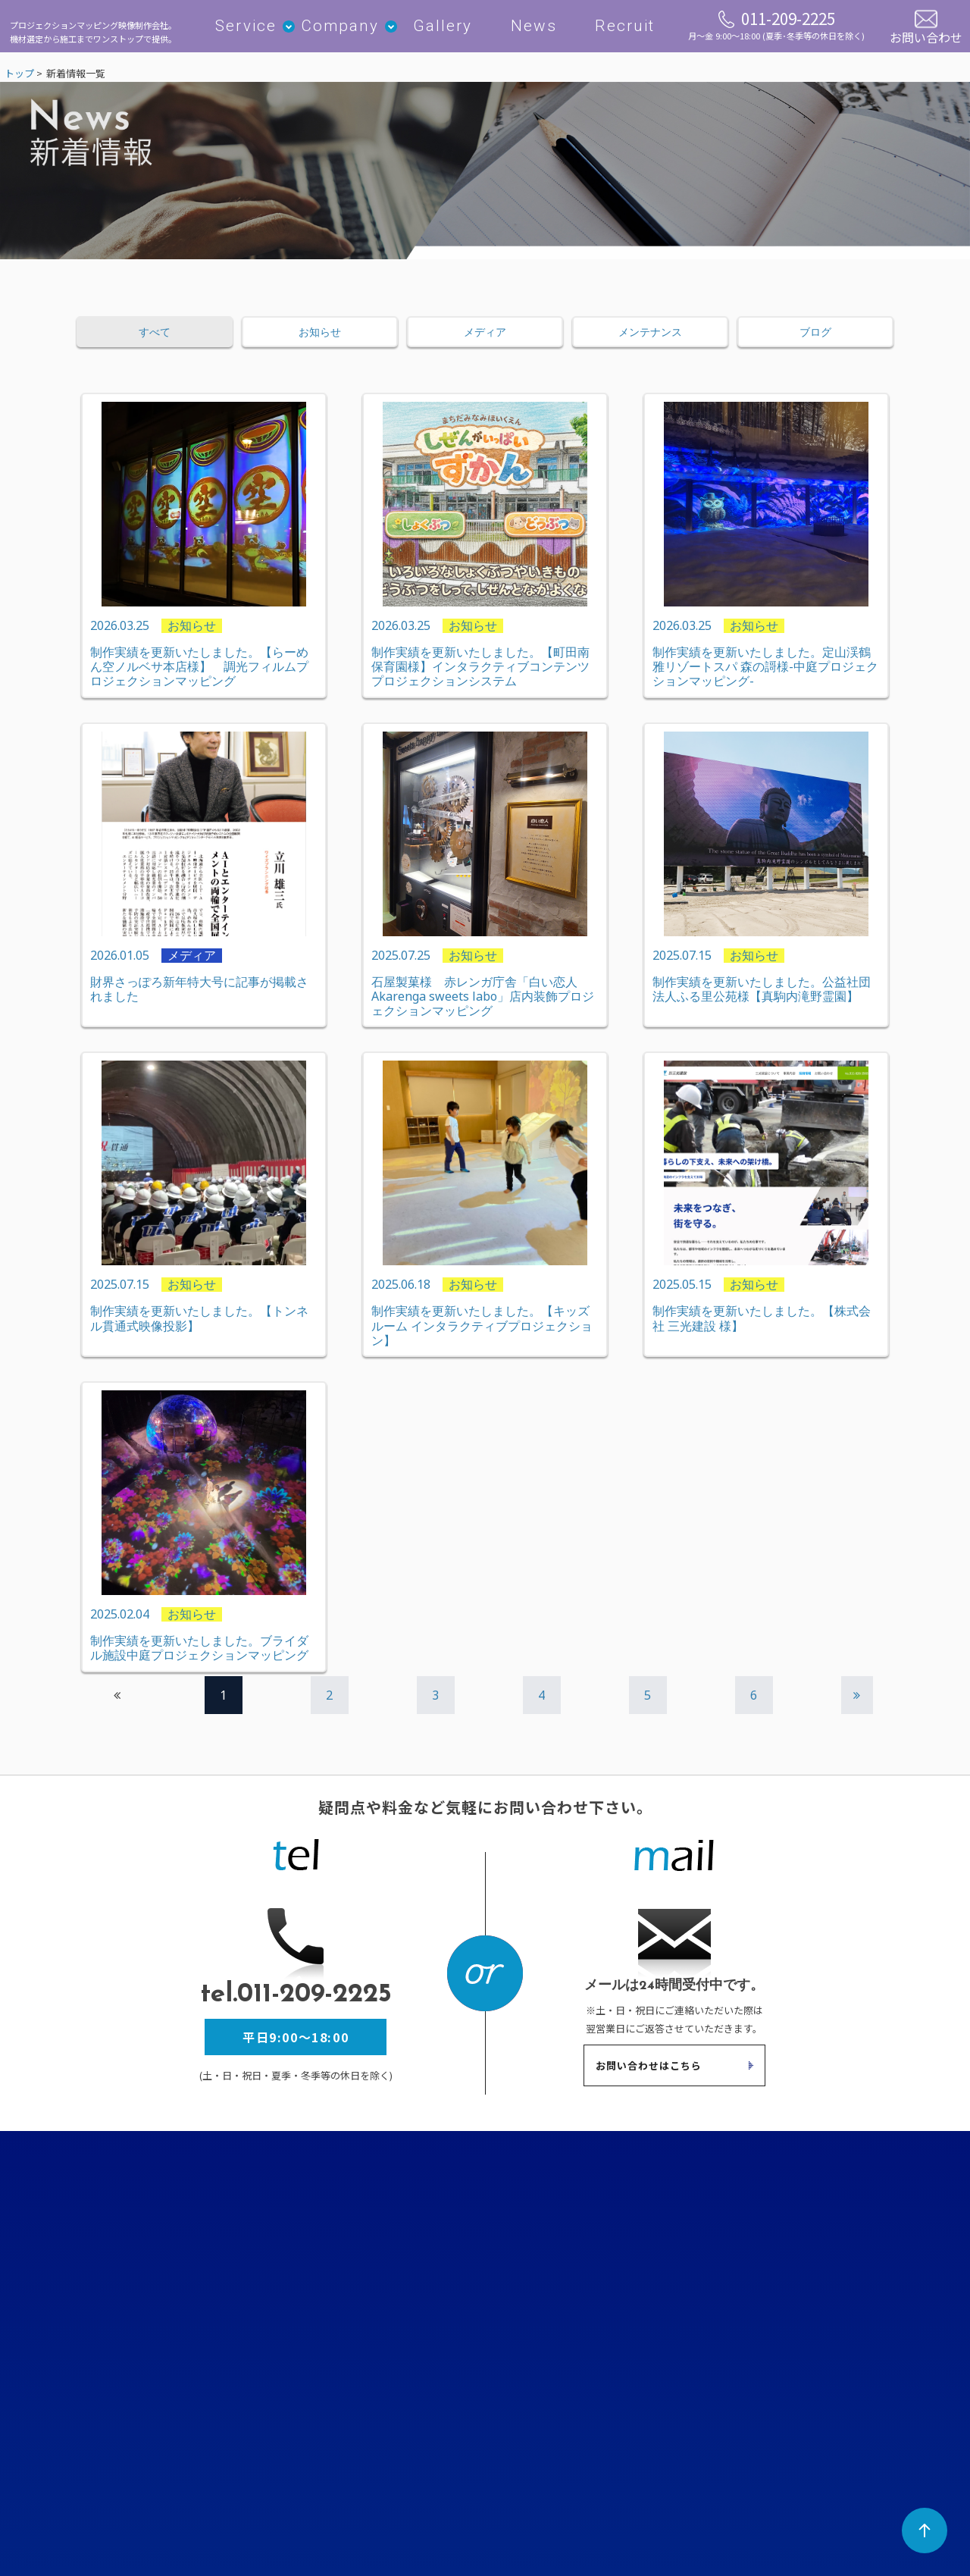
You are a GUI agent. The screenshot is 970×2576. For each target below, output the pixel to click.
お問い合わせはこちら (649, 2074)
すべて (154, 339)
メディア (485, 339)
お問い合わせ (926, 35)
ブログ (815, 339)
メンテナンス (650, 339)
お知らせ (320, 339)
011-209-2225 (776, 27)
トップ (19, 80)
